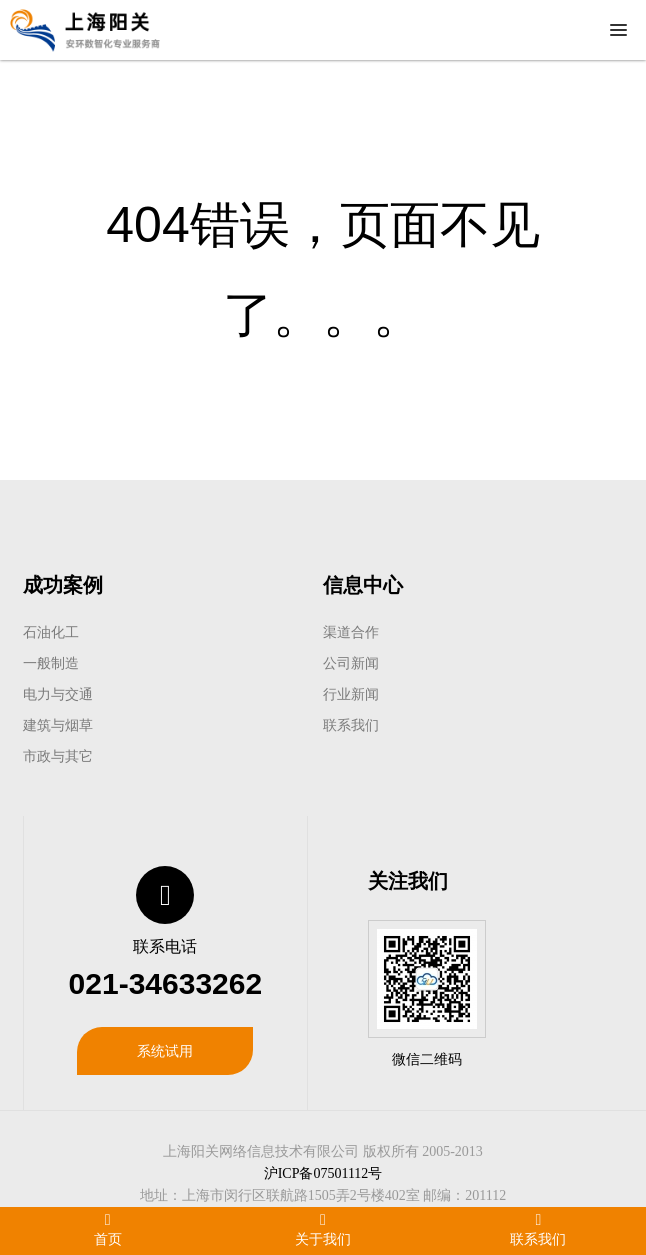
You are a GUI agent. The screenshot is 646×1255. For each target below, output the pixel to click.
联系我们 (351, 725)
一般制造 (51, 663)
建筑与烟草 (58, 725)
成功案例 (63, 585)
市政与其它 (58, 756)
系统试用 (165, 1051)
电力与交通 (58, 694)
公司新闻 (351, 663)
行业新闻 (351, 694)
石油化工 (51, 632)
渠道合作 (351, 632)
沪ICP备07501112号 (323, 1173)
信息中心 (363, 585)
